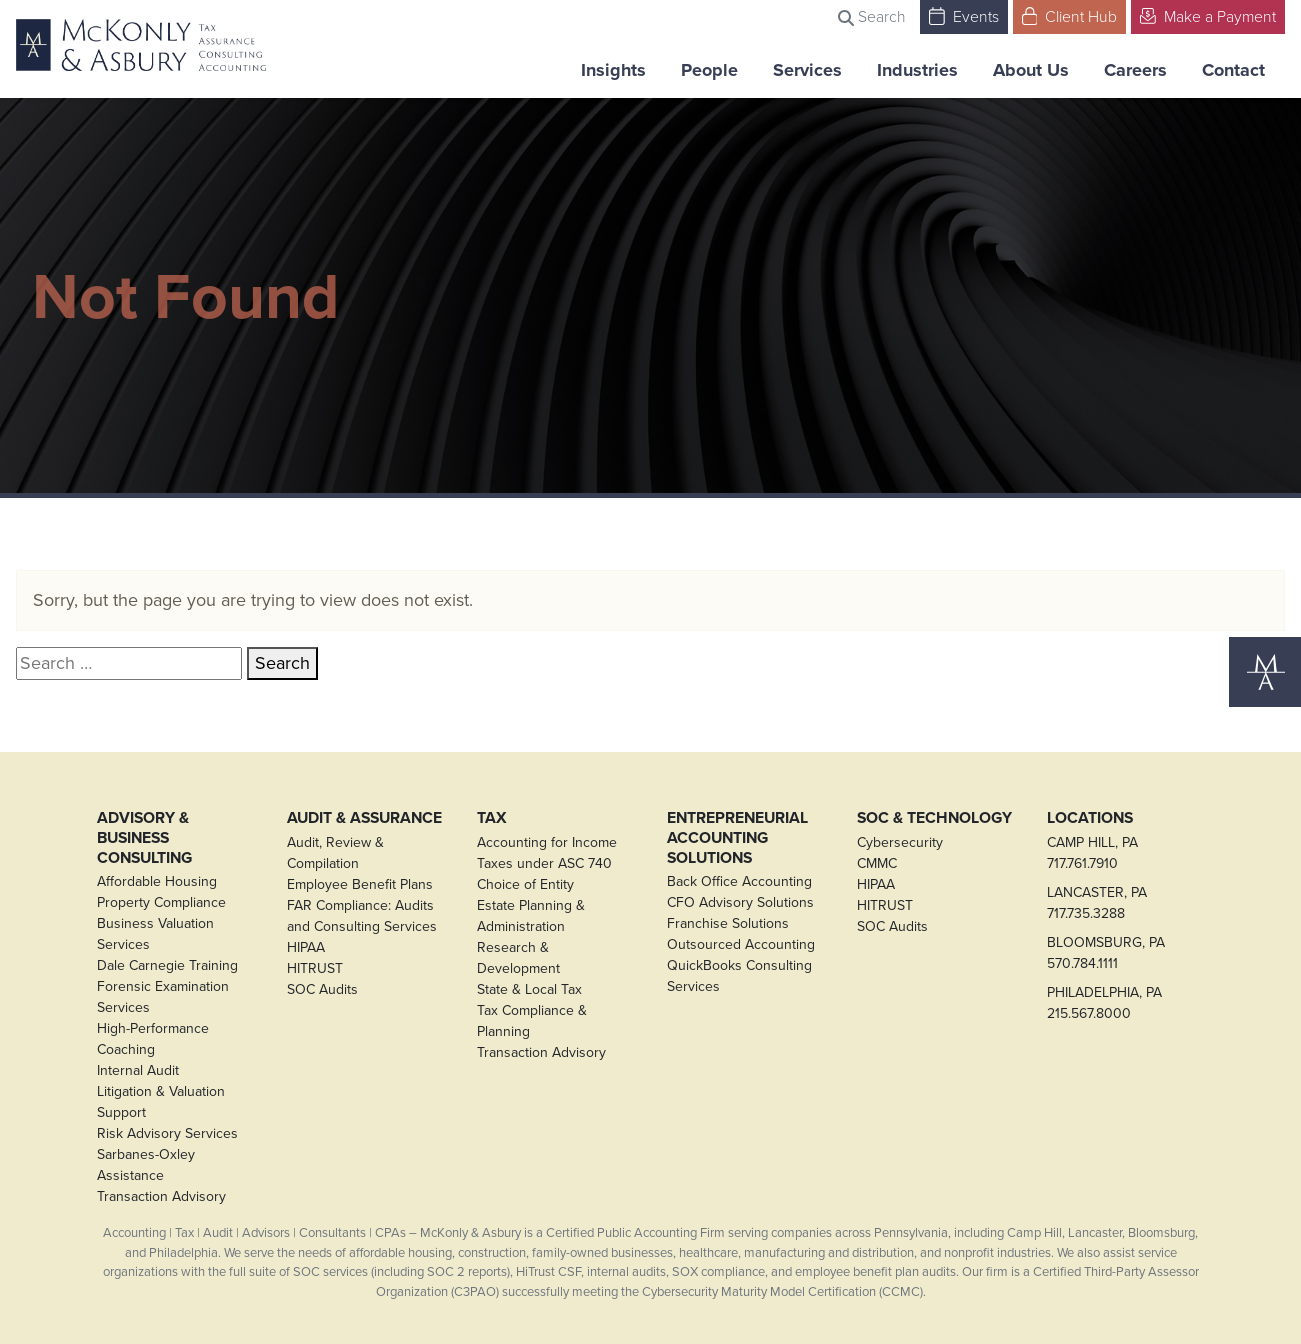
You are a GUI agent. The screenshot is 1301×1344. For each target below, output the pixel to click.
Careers (1135, 70)
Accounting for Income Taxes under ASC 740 (547, 853)
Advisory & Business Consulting (144, 837)
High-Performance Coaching (153, 1039)
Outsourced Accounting (741, 944)
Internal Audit (138, 1070)
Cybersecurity (900, 842)
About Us (1031, 70)
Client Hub (1070, 15)
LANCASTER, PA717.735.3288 (1097, 903)
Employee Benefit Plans (360, 884)
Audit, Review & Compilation (335, 853)
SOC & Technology (934, 818)
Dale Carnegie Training (167, 965)
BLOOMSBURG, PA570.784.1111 (1106, 953)
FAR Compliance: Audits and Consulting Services (362, 916)
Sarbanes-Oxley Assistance (146, 1165)
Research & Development (518, 958)
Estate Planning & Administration (531, 916)
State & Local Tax (529, 989)
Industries (917, 70)
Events (964, 15)
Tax (492, 818)
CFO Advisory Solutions (740, 902)
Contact (1233, 70)
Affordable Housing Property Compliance (161, 892)
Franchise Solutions (728, 923)
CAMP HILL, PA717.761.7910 (1092, 853)
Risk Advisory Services (167, 1133)
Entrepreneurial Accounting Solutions (737, 837)
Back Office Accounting (739, 881)
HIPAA (306, 947)
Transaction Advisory (161, 1196)
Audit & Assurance (364, 818)
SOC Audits (322, 989)
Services (807, 70)
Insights (613, 70)
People (709, 70)
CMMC (877, 863)
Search (872, 16)
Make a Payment (1208, 15)
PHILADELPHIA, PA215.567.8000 (1104, 1003)
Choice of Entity (525, 884)
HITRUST (315, 968)
